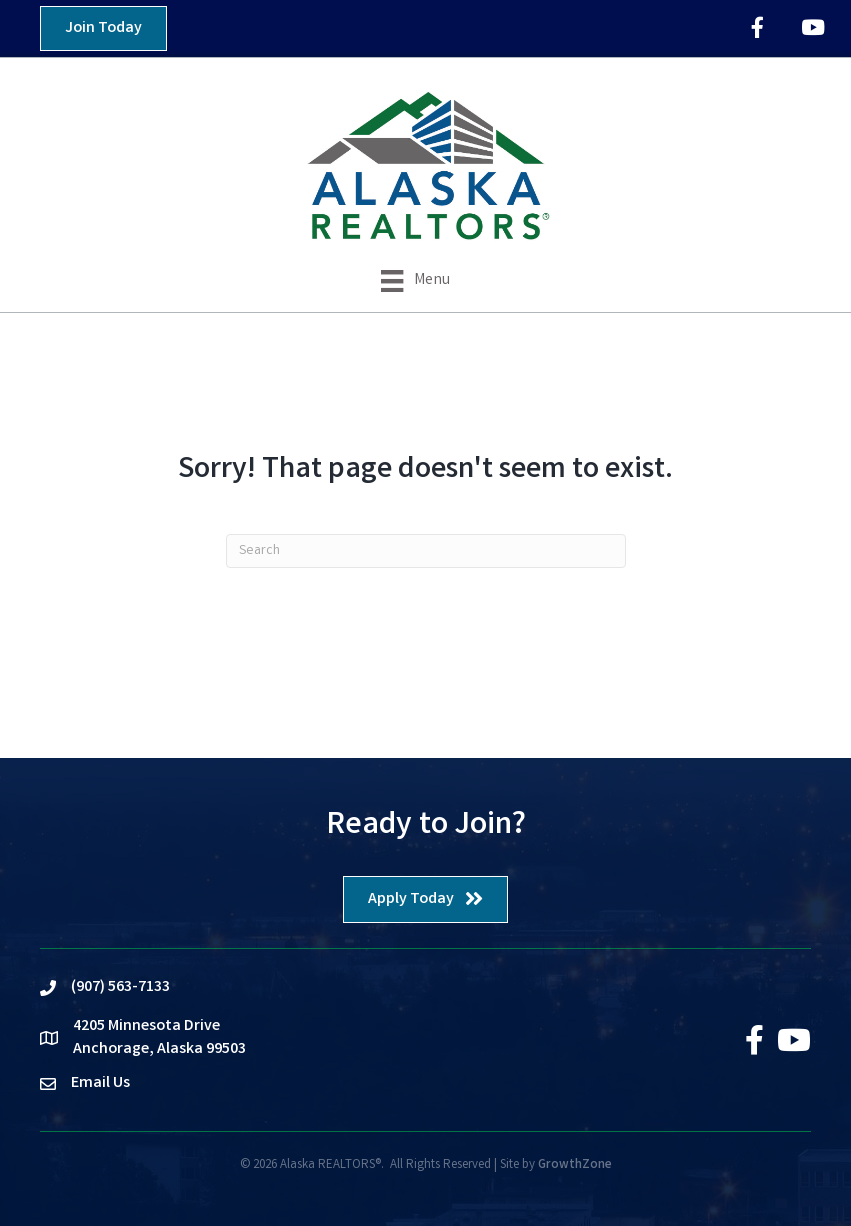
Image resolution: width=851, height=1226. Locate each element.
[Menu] (415, 281)
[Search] (426, 551)
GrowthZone (575, 1165)
